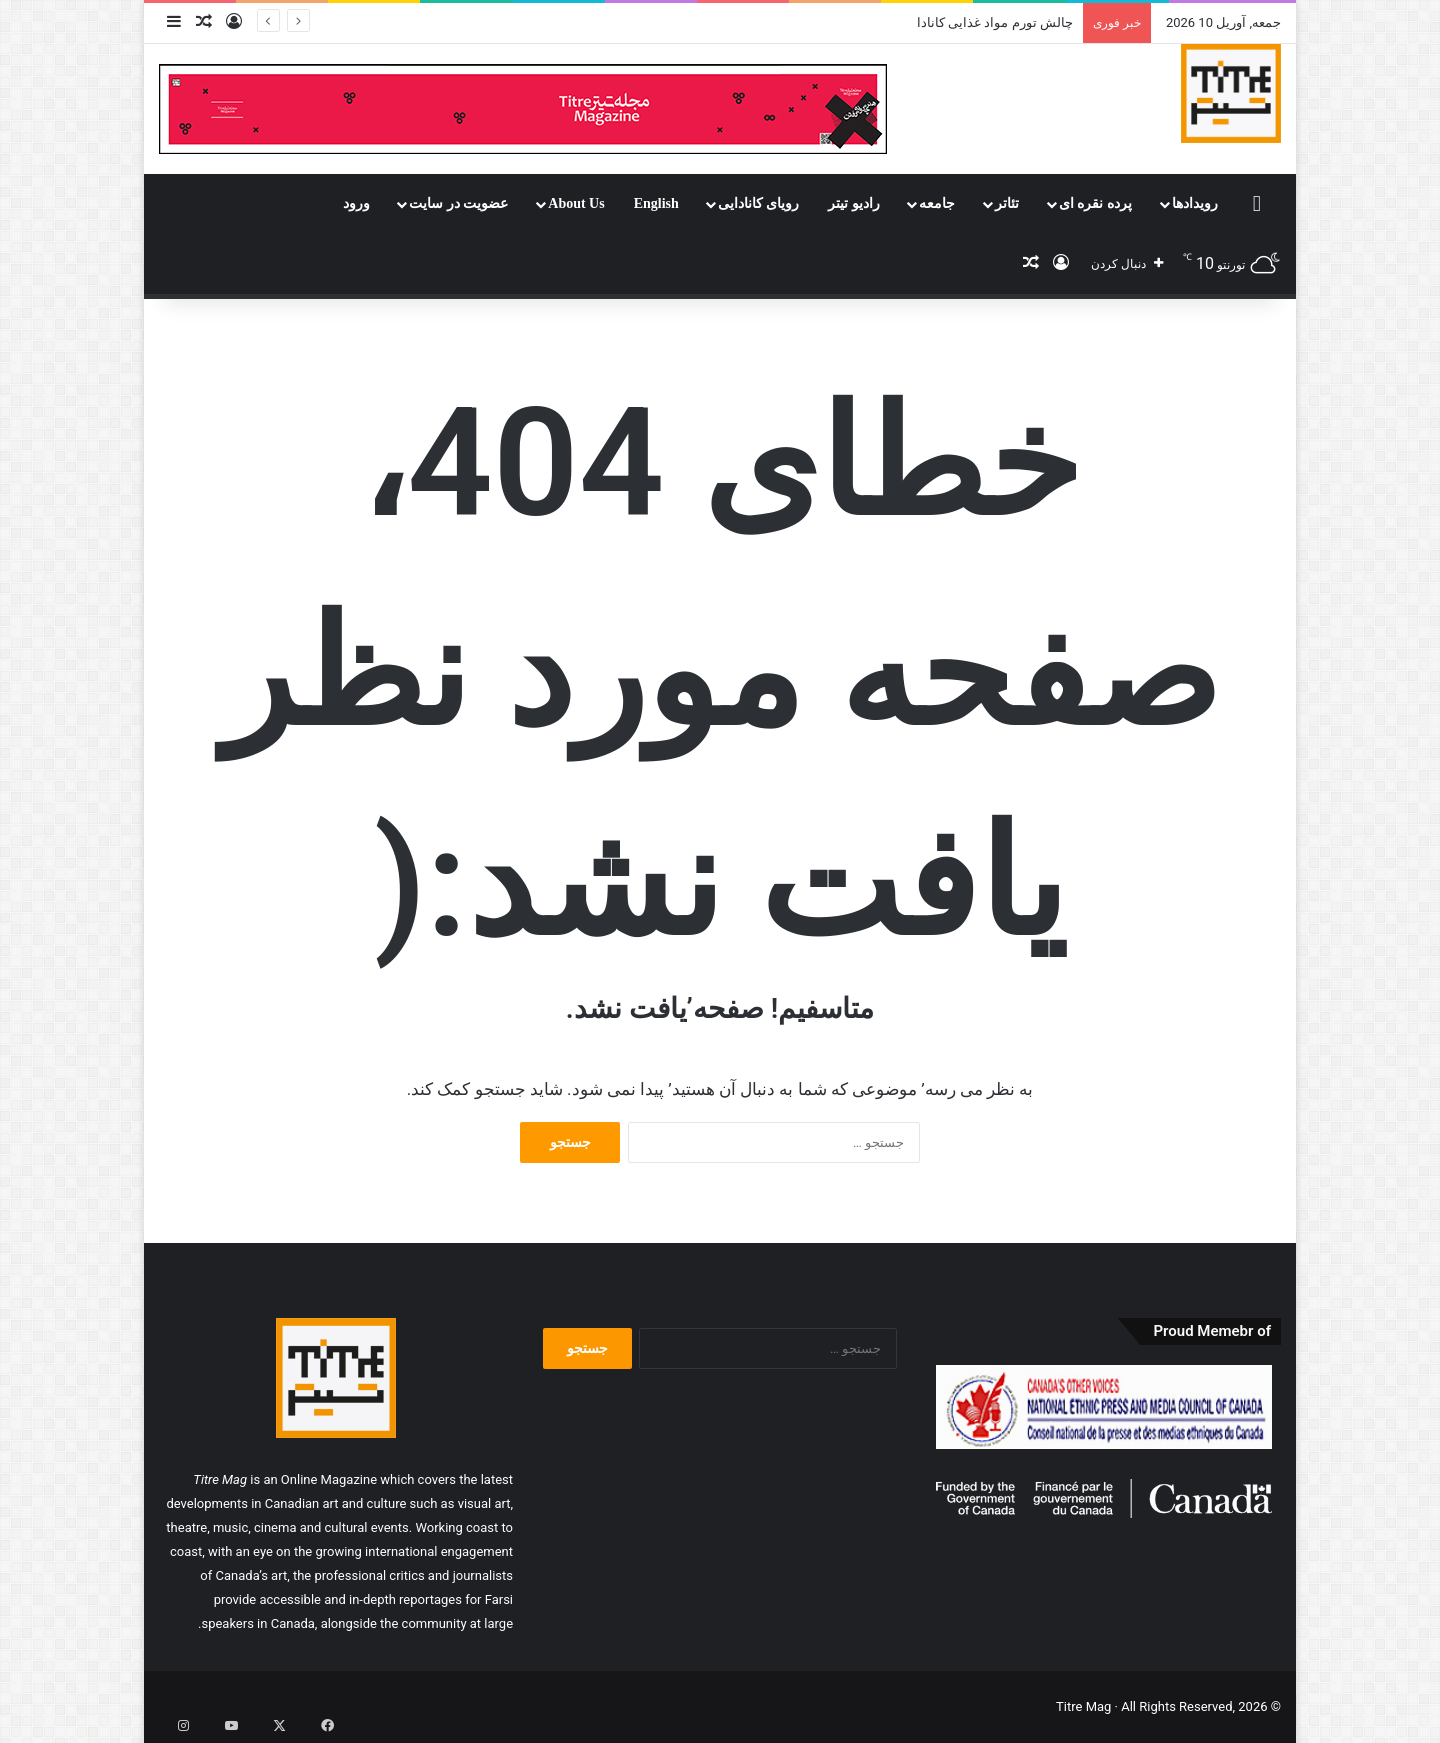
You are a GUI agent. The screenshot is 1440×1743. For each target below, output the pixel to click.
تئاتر (1007, 203)
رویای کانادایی (759, 203)
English (656, 203)
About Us (576, 203)
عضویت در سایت (458, 203)
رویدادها (1195, 203)
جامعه (937, 203)
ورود (356, 203)
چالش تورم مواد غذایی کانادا (995, 22)
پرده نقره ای (1095, 203)
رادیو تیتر (854, 203)
